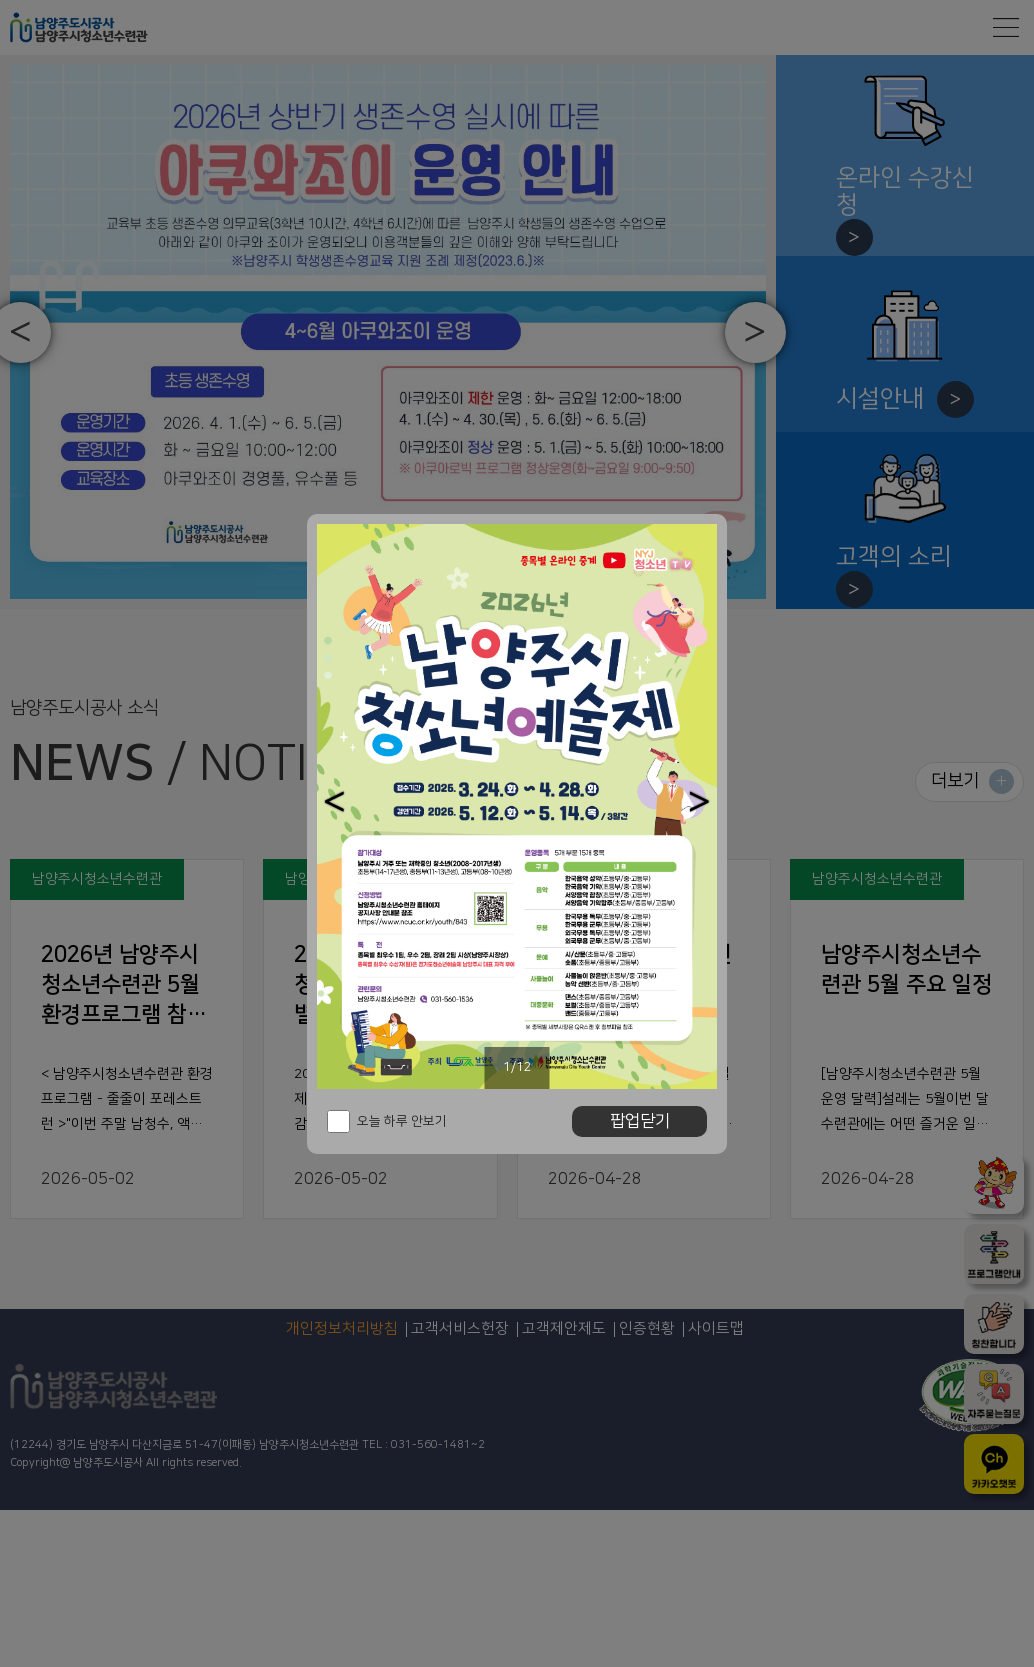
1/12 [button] (517, 1067)
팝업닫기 (640, 1121)
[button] (334, 801)
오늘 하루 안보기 (402, 1121)
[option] (517, 806)
